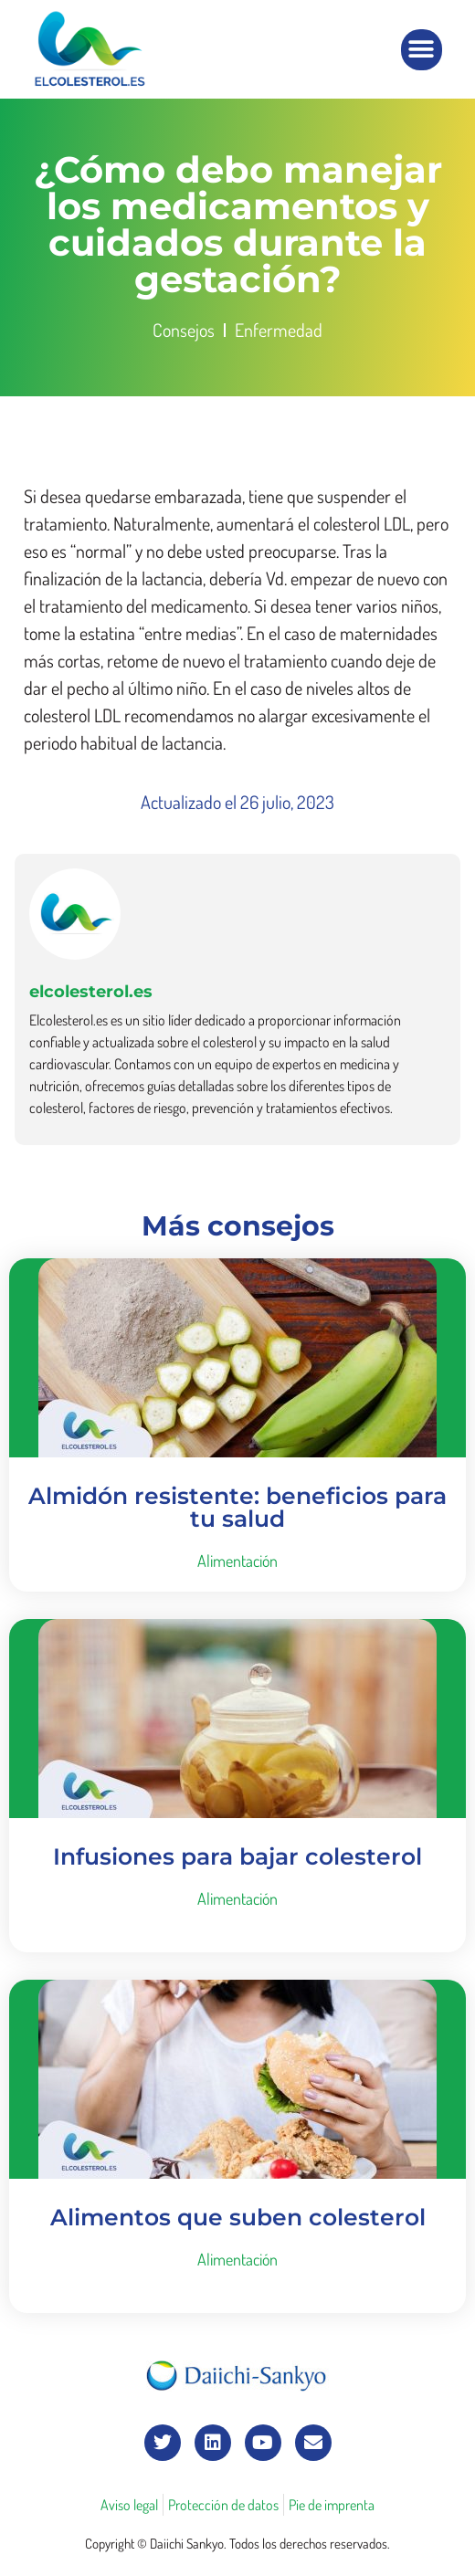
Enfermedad (278, 330)
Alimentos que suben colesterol (238, 2217)
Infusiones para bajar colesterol (237, 1856)
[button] (421, 49)
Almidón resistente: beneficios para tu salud (237, 1507)
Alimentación (237, 1561)
